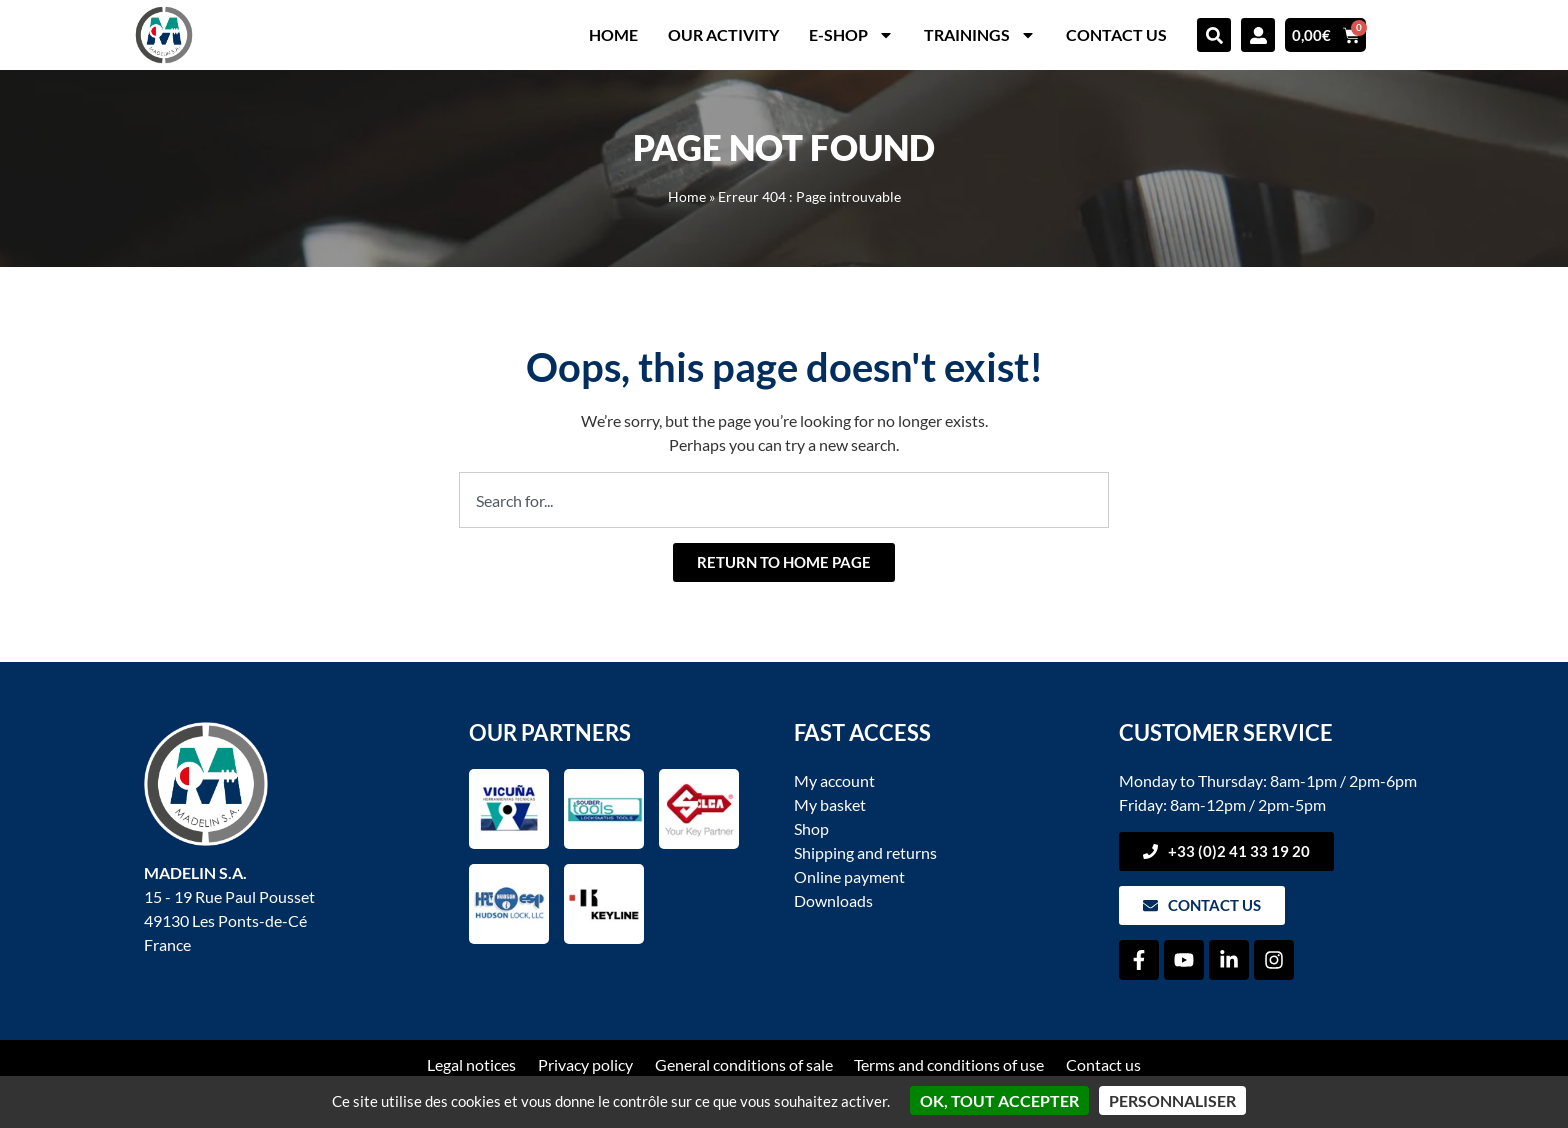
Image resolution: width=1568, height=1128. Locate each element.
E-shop (851, 35)
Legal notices (471, 1064)
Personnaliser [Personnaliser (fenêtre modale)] (1172, 1100)
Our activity (723, 34)
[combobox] (784, 500)
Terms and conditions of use (950, 1064)
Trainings (980, 35)
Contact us (1116, 34)
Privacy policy (585, 1064)
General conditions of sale (744, 1064)
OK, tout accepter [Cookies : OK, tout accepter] (999, 1100)
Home (613, 34)
